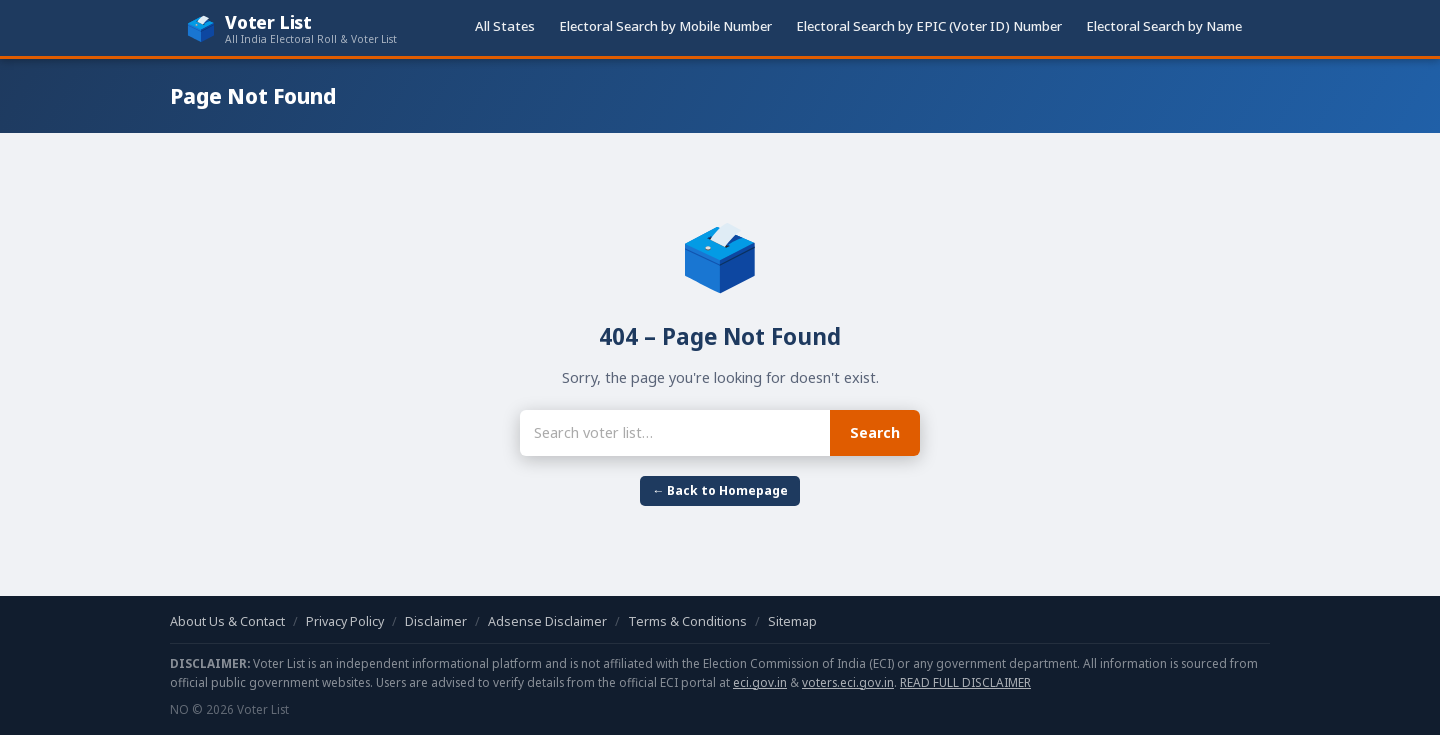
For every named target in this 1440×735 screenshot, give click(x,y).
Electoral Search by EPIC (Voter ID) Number (929, 26)
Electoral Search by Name (1164, 26)
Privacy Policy (345, 621)
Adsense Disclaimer (547, 621)
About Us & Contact (227, 621)
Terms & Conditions (687, 621)
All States (505, 26)
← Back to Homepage (720, 490)
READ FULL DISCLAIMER (965, 682)
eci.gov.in (760, 682)
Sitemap (792, 621)
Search (875, 432)
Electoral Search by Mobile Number (665, 26)
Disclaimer (436, 621)
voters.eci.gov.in (848, 682)
